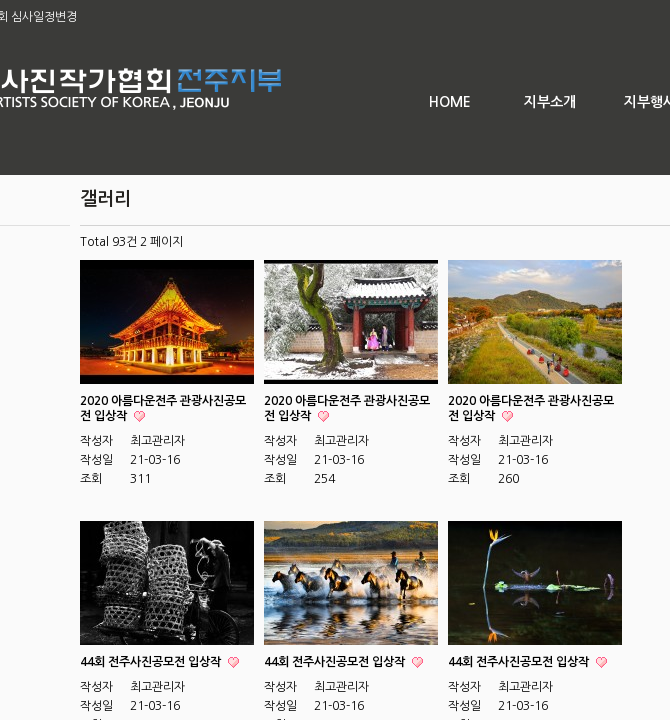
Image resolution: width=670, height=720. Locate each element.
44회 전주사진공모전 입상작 (152, 662)
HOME (450, 102)
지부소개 (550, 102)
